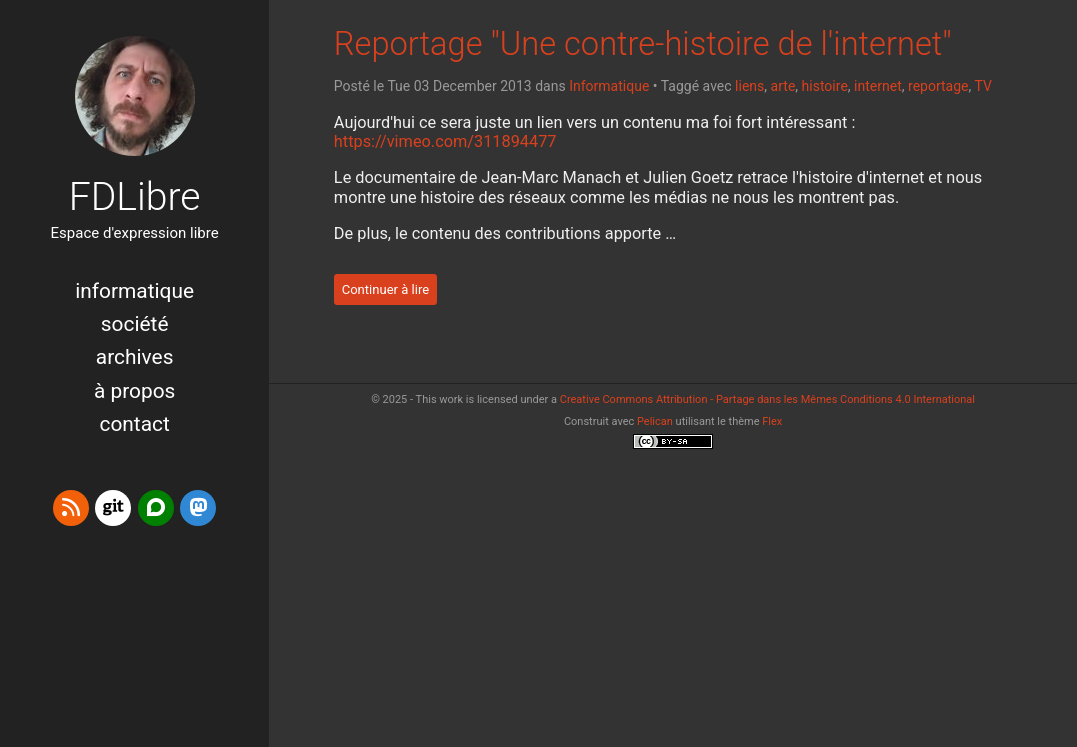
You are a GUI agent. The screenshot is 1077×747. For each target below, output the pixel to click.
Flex (772, 421)
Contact (134, 424)
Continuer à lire (385, 289)
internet (878, 86)
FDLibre (135, 197)
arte (783, 86)
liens (749, 86)
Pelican (655, 421)
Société (135, 324)
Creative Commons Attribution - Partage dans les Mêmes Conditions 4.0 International (767, 399)
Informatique (134, 291)
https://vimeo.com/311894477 (445, 141)
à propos (134, 391)
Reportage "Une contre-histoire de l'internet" (643, 44)
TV (983, 86)
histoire (825, 86)
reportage (938, 86)
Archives (135, 357)
